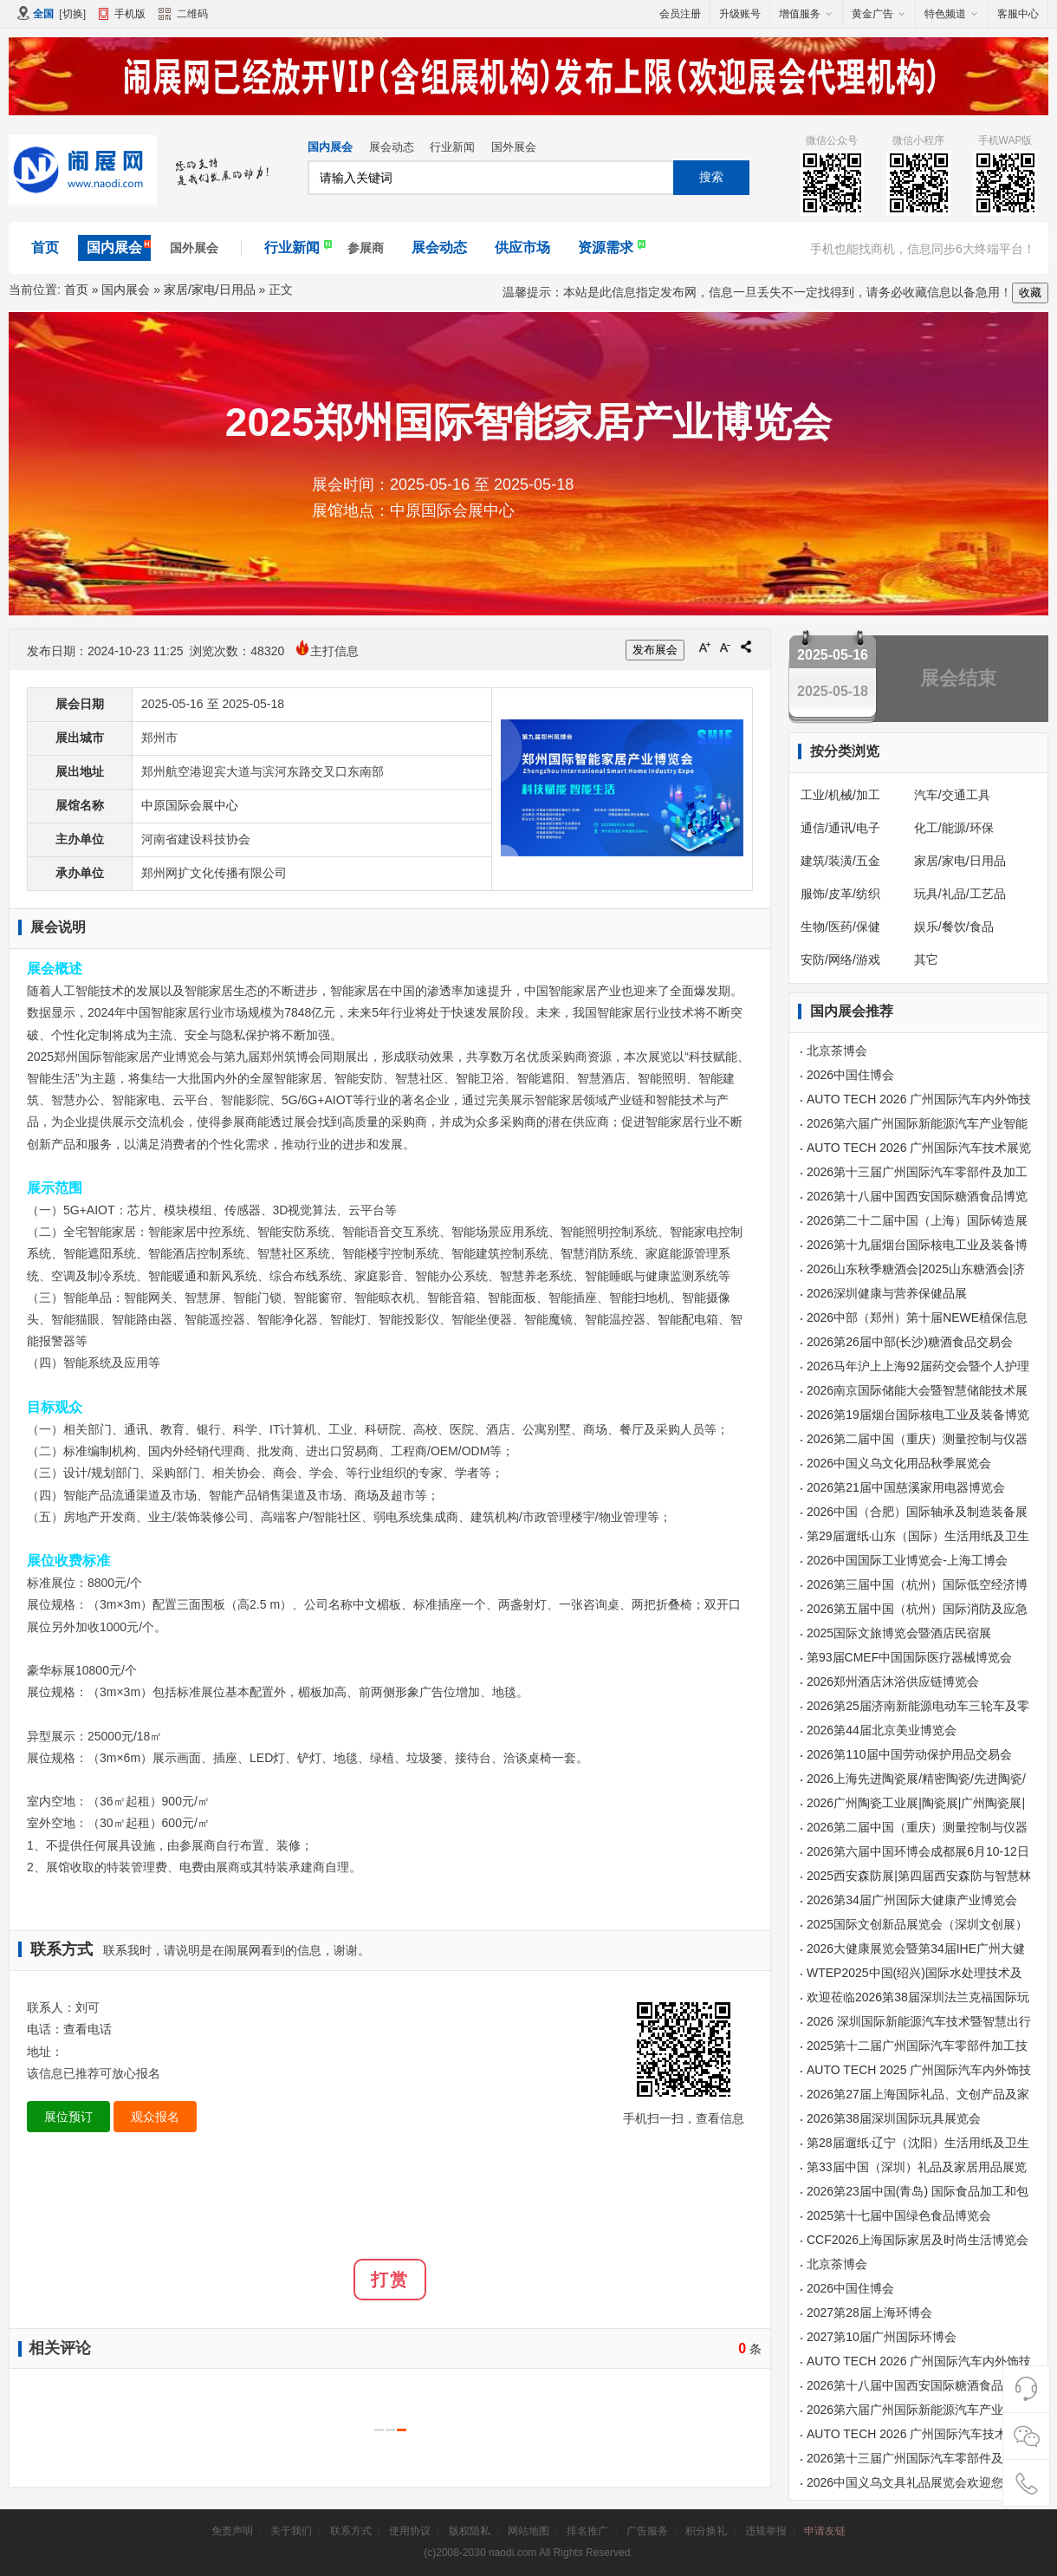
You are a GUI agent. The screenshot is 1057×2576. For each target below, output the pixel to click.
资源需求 (605, 247)
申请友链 (825, 2531)
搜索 (711, 177)
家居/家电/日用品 (210, 289)
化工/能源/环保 (954, 828)
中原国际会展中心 (189, 805)
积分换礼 (706, 2531)
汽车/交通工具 (952, 795)
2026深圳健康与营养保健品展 (887, 1293)
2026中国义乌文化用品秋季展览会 (899, 1463)
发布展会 (655, 649)
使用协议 (410, 2531)
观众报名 (155, 2117)
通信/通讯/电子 (840, 828)
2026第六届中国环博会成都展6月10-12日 (918, 1851)
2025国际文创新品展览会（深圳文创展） (917, 1924)
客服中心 (1018, 14)
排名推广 (587, 2531)
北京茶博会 (837, 1050)
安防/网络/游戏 (840, 959)
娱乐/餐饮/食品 (954, 926)
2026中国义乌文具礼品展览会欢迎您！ (911, 2482)
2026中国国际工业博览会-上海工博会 (907, 1560)
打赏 (390, 2279)
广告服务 (647, 2531)
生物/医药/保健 (840, 926)
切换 (72, 14)
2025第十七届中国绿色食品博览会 (899, 2215)
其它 (926, 959)
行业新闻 (452, 146)
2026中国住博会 (850, 1075)
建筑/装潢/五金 (840, 861)
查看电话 (87, 2029)
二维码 (183, 15)
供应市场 (522, 247)
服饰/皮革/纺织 (840, 894)
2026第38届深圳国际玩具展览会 (894, 2118)
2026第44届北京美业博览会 (881, 1730)
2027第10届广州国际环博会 (881, 2337)
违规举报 (766, 2531)
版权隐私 (469, 2531)
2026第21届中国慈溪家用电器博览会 (906, 1487)
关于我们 (291, 2531)
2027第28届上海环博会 (869, 2312)
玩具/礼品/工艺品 (960, 894)
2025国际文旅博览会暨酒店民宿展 (899, 1633)
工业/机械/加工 (840, 795)
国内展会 (330, 146)
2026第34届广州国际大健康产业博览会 (912, 1900)
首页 (45, 247)
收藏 (1030, 292)
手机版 (130, 14)
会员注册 (680, 14)
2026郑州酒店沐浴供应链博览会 (893, 1681)
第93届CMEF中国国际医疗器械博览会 (909, 1657)
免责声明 (232, 2531)
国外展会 (513, 146)
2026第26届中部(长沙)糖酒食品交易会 (910, 1342)
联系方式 (351, 2531)
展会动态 (391, 146)
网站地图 (528, 2531)
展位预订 (68, 2117)
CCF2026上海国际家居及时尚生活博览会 (917, 2240)
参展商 (365, 248)
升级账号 (740, 14)
